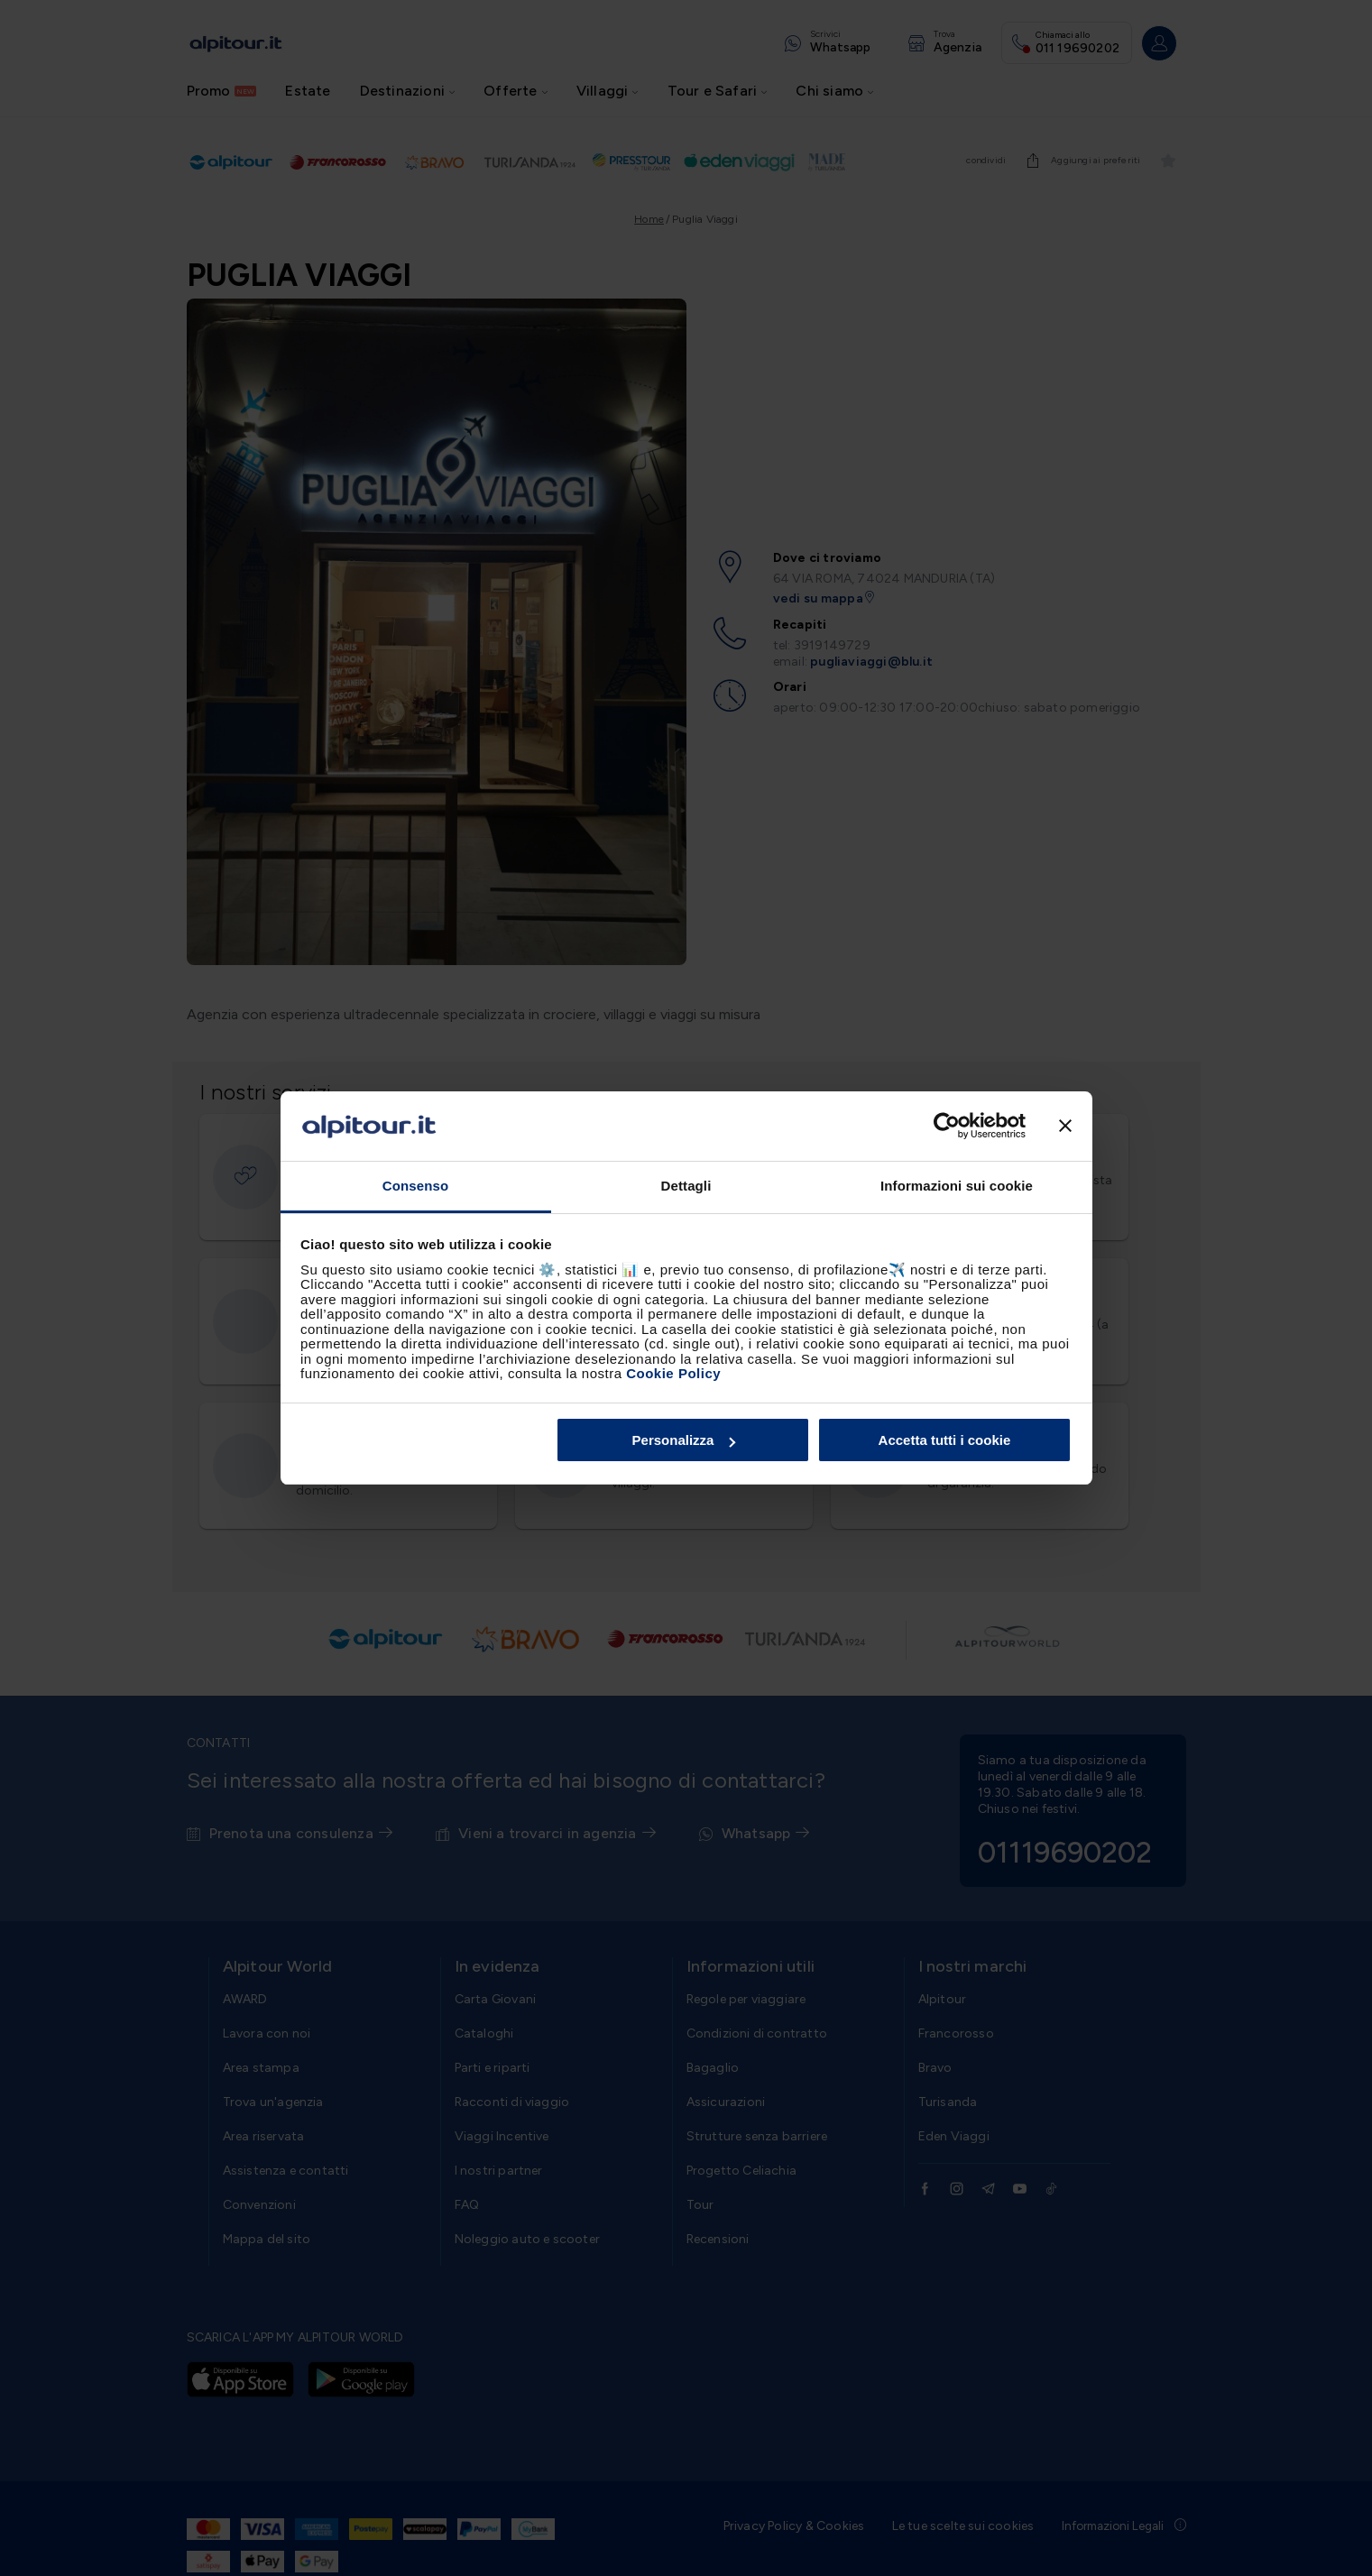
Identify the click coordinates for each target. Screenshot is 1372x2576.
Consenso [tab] (415, 1185)
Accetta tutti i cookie (945, 1440)
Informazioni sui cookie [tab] (956, 1185)
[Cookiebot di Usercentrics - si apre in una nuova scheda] (947, 1126)
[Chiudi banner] (1065, 1126)
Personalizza (684, 1440)
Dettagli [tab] (686, 1185)
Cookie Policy (673, 1373)
